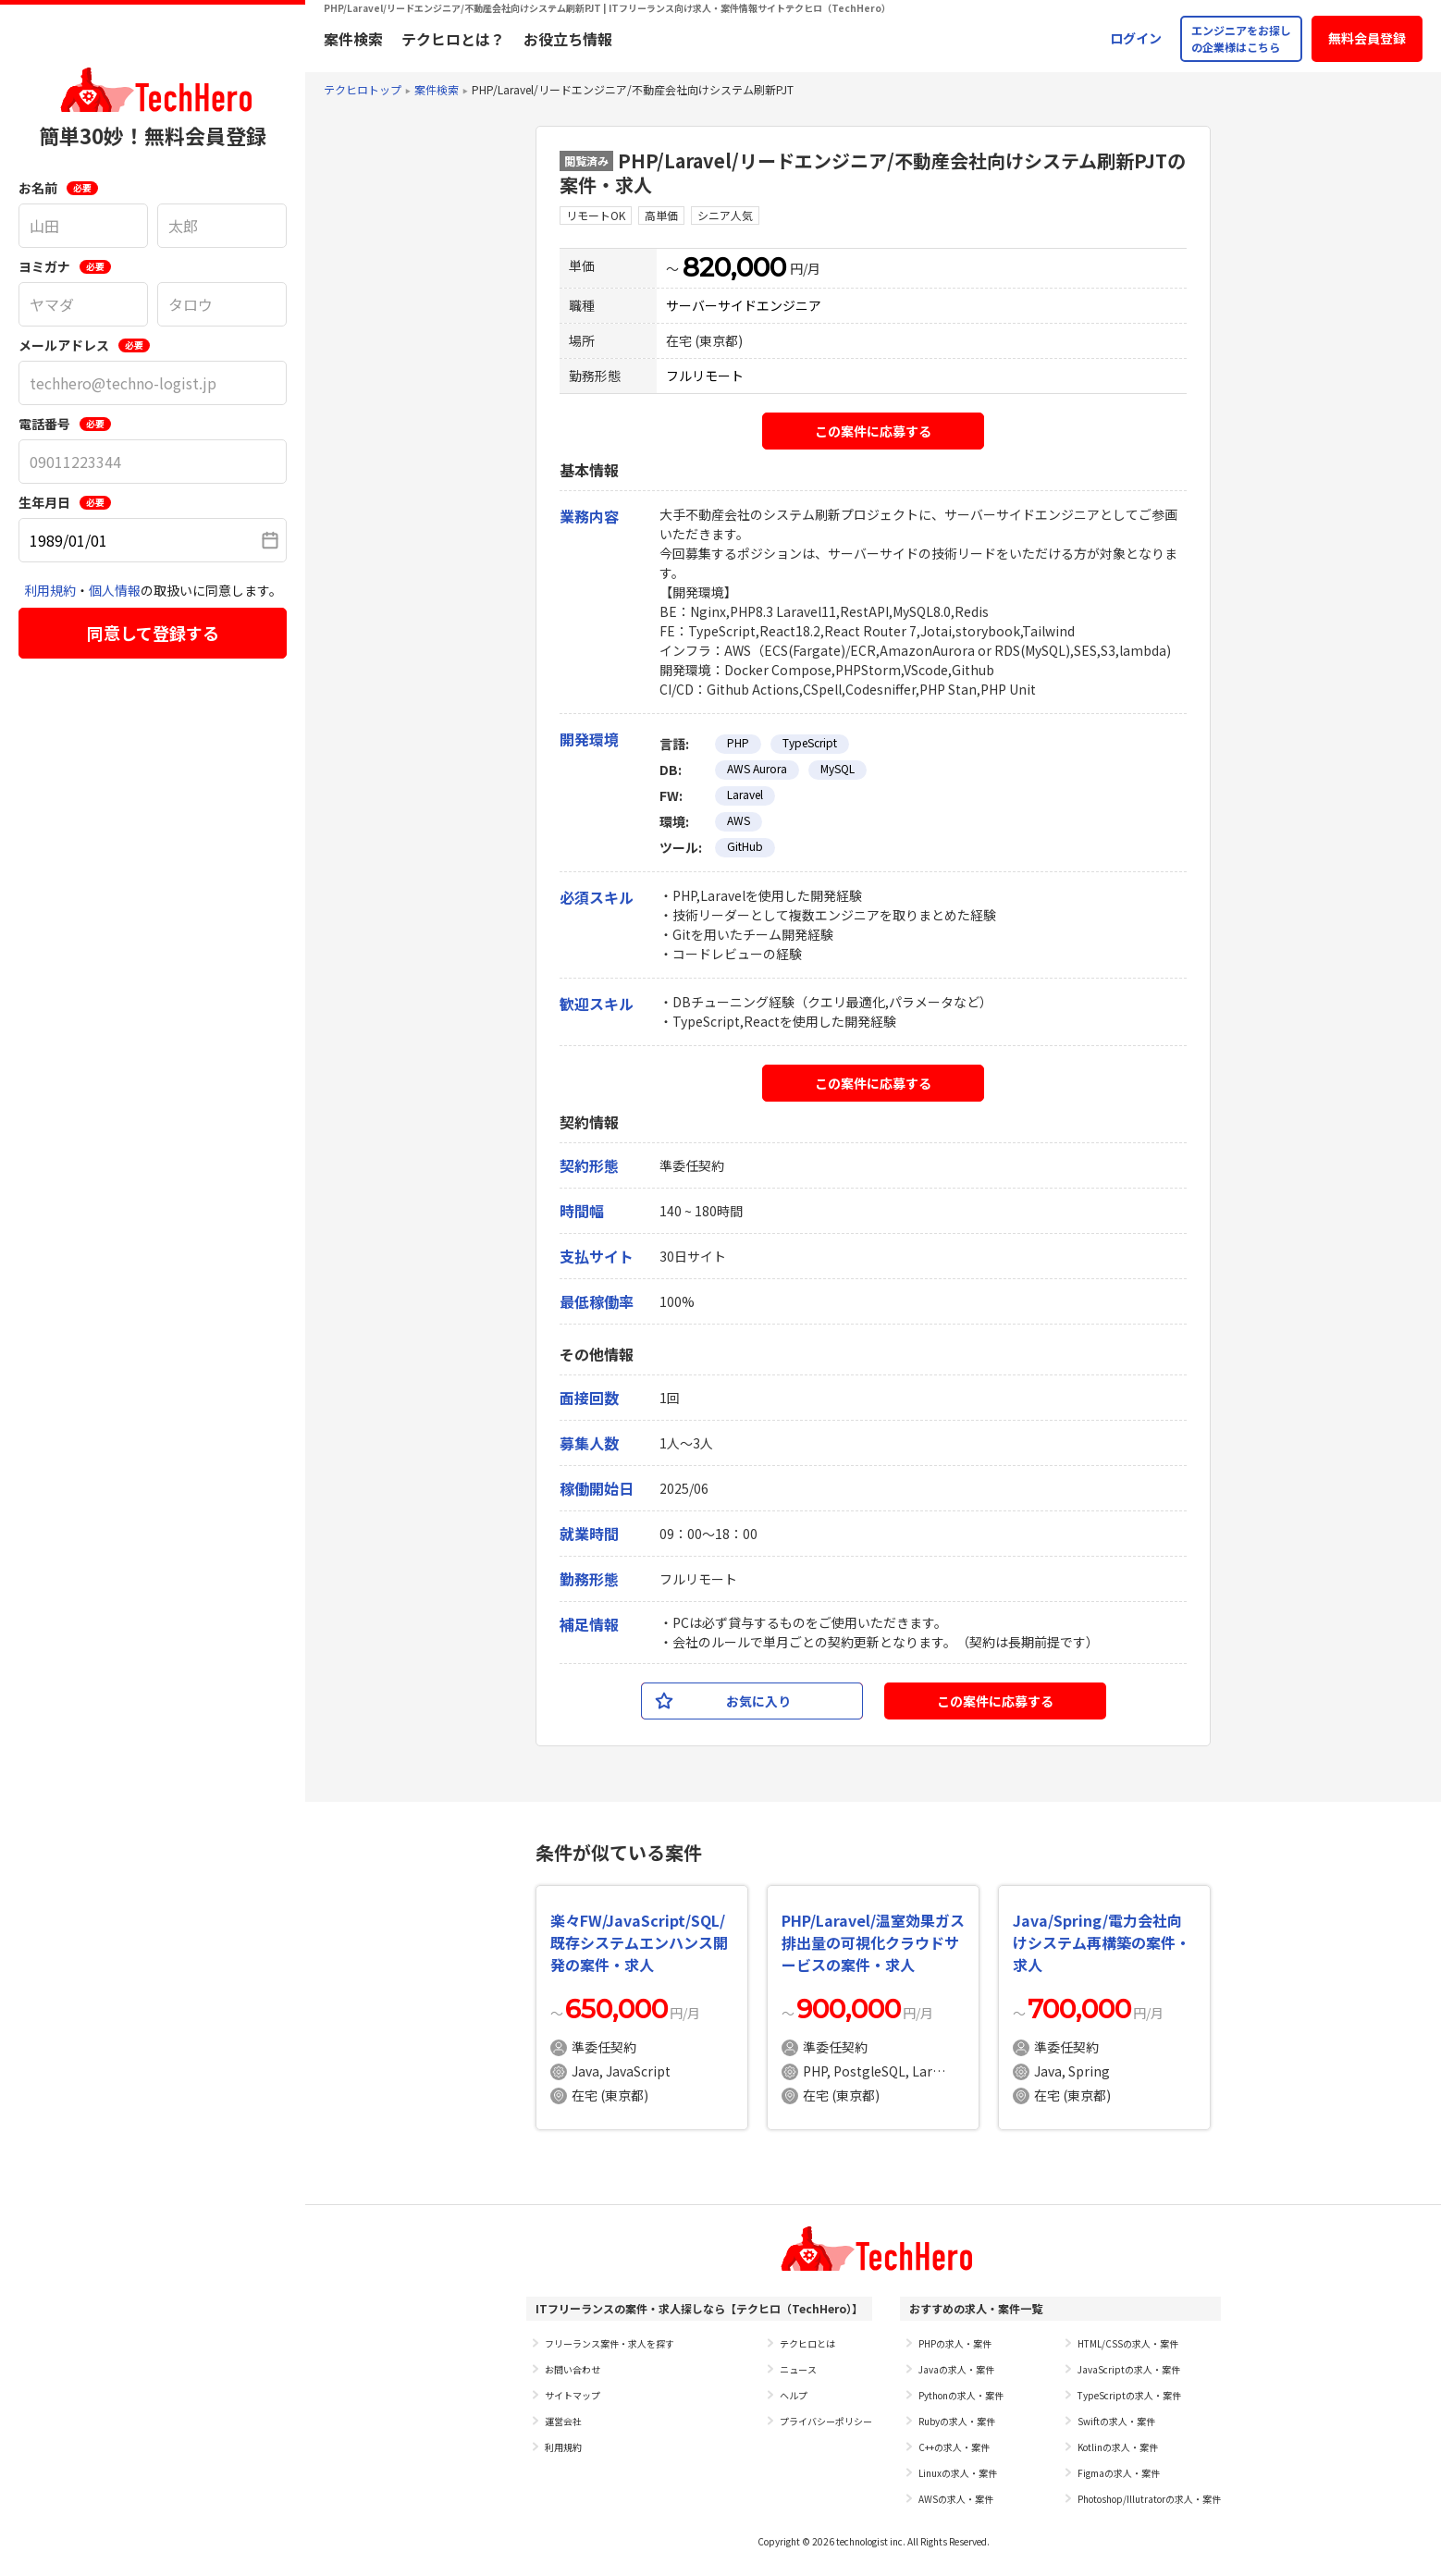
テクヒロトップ (362, 89)
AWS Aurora (757, 768)
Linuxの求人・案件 (957, 2473)
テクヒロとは (807, 2343)
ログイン (1136, 38)
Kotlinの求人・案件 (1118, 2447)
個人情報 (115, 590)
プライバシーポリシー (826, 2421)
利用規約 (50, 590)
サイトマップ (572, 2395)
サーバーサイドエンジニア (743, 305)
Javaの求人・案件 (956, 2369)
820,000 (734, 267)
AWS (738, 820)
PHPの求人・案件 (954, 2343)
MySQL (837, 768)
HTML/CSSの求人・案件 (1128, 2343)
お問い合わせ (572, 2369)
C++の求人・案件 (954, 2447)
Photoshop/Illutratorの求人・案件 (1149, 2499)
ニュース (798, 2369)
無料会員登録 (1367, 38)
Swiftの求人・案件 (1116, 2421)
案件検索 (353, 39)
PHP (738, 742)
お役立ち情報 (567, 39)
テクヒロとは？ (453, 39)
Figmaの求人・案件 (1119, 2473)
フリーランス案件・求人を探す (609, 2343)
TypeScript (809, 742)
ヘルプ (793, 2395)
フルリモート (705, 375)
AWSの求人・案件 (955, 2499)
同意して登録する (153, 633)
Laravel (745, 794)
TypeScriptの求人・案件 (1129, 2395)
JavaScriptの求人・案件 (1129, 2369)
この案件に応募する (873, 431)
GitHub (745, 846)
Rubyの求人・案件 (956, 2421)
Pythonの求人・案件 (961, 2395)
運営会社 (563, 2421)
